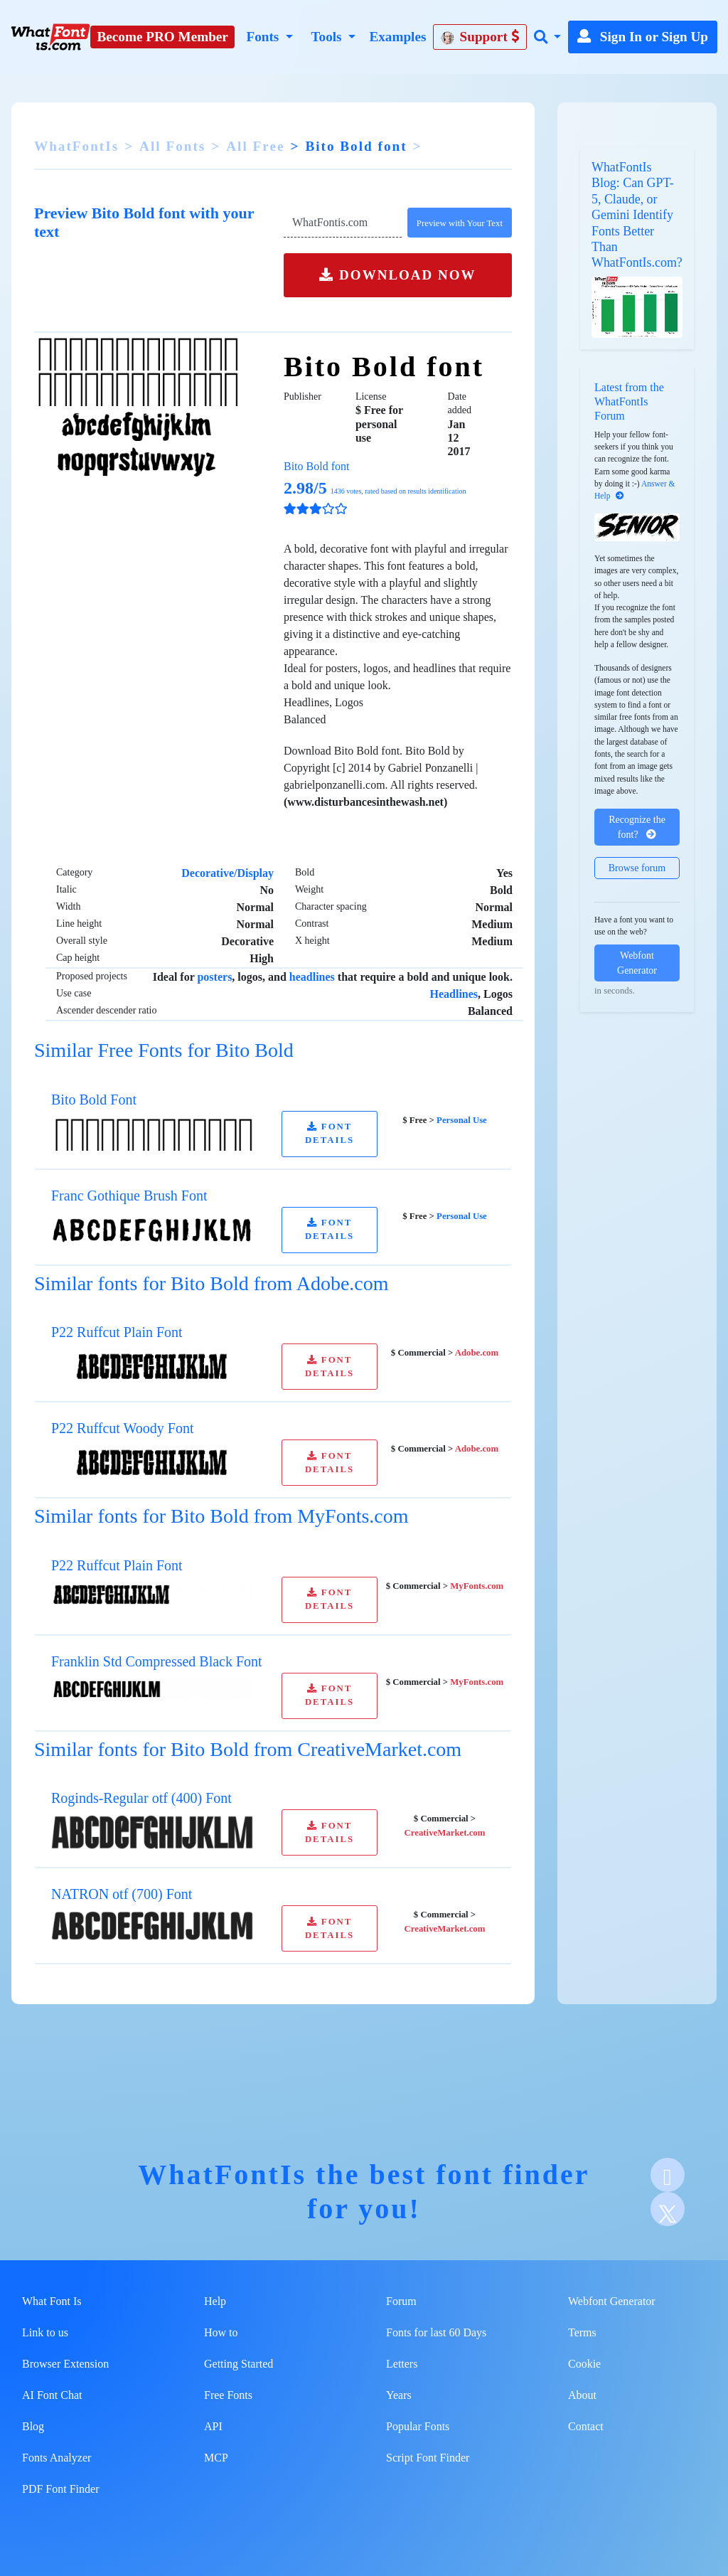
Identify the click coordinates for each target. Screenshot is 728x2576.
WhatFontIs (76, 146)
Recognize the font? (637, 827)
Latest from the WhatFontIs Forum (629, 401)
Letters (401, 2364)
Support (480, 37)
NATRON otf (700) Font (121, 1894)
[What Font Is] (50, 37)
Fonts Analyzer (56, 2458)
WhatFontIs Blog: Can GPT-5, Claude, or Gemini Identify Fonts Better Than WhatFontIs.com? (637, 215)
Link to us (45, 2332)
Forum (401, 2301)
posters (214, 977)
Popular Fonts (417, 2426)
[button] (547, 37)
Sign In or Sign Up (642, 36)
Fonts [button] (264, 36)
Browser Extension (65, 2364)
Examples (397, 36)
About (582, 2395)
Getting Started (238, 2364)
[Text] (343, 223)
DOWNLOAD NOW (397, 274)
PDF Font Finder (60, 2489)
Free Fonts (228, 2395)
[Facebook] (668, 2175)
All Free (255, 146)
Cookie (584, 2364)
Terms (582, 2332)
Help (215, 2301)
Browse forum (637, 868)
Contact (586, 2426)
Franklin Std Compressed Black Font (156, 1661)
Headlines (454, 994)
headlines (312, 977)
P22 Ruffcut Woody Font (122, 1428)
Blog (33, 2426)
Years (399, 2395)
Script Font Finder (427, 2458)
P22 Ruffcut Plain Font (117, 1332)
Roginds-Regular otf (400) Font (141, 1798)
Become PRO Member (162, 36)
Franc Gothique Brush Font (129, 1195)
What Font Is (52, 2301)
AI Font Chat (52, 2395)
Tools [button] (328, 36)
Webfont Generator (637, 963)
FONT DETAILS (329, 1133)
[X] (668, 2209)
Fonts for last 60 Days (436, 2332)
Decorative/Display (227, 873)
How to (221, 2332)
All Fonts (172, 146)
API (213, 2426)
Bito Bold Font (93, 1099)
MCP (216, 2458)
